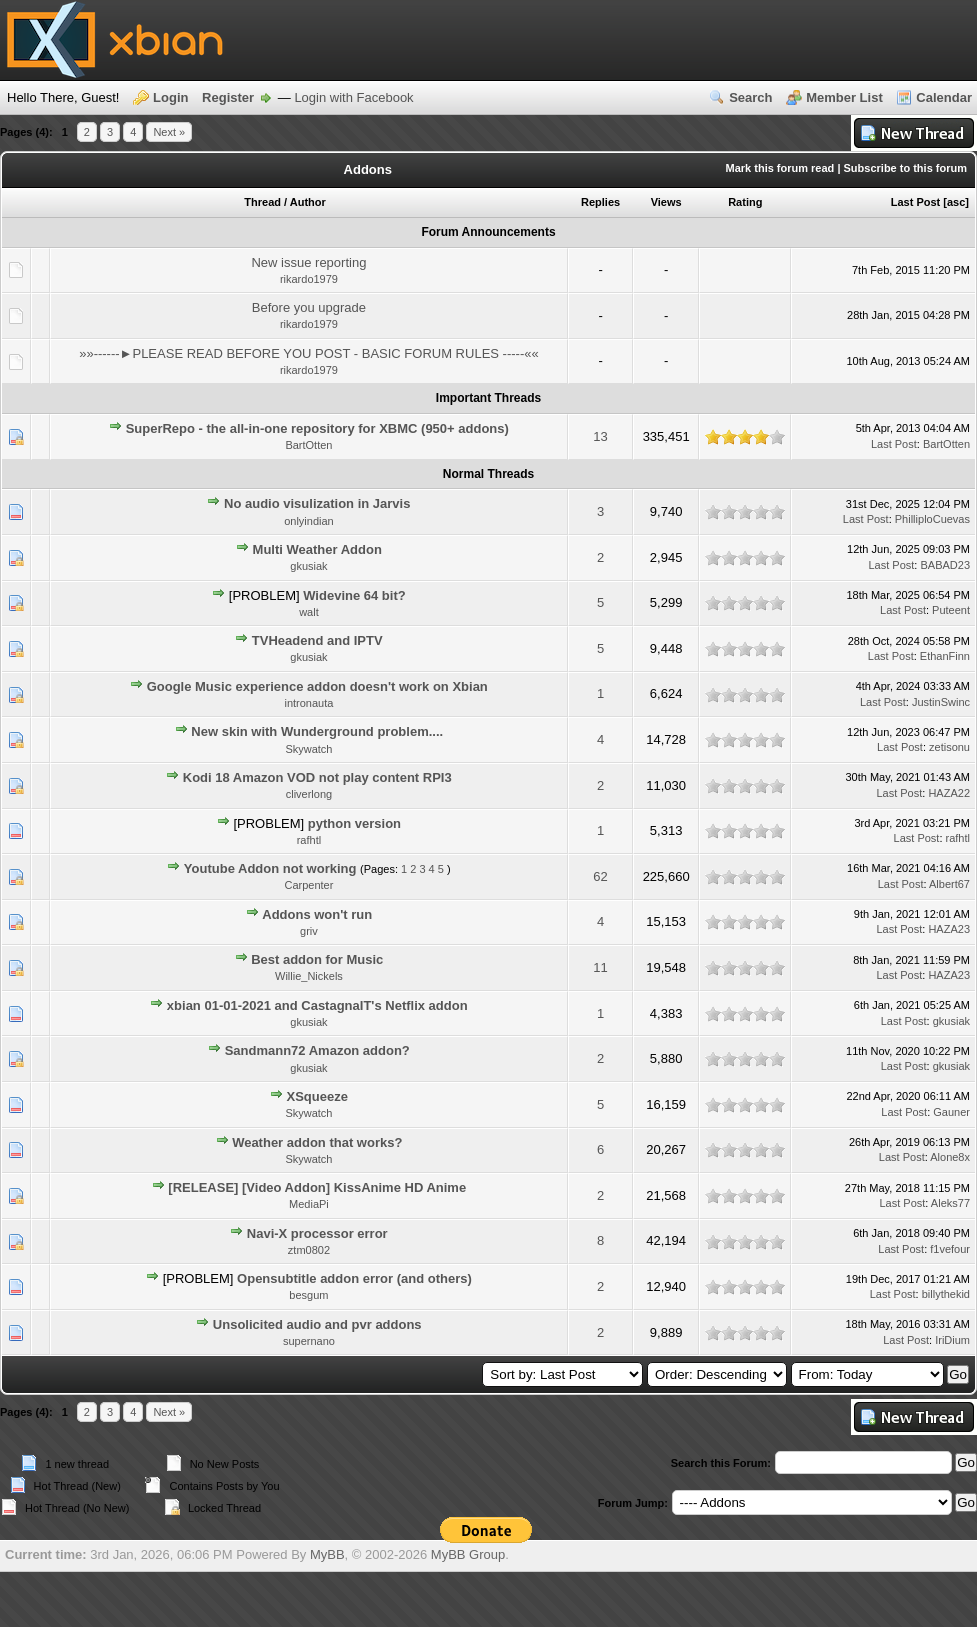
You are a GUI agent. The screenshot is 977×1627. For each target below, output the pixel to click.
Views (666, 202)
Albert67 (949, 884)
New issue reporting (308, 262)
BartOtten (308, 445)
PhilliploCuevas (932, 519)
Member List (844, 97)
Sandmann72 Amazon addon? (317, 1050)
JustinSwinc (941, 702)
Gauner (951, 1112)
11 (600, 967)
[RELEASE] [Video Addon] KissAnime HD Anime (317, 1187)
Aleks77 (950, 1203)
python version (354, 823)
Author (308, 202)
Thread (262, 202)
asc (956, 202)
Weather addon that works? (317, 1142)
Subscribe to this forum (905, 168)
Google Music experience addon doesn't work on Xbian (317, 686)
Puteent (951, 610)
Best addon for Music (317, 959)
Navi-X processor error (317, 1233)
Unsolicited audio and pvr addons (317, 1324)
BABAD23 (945, 565)
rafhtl (309, 840)
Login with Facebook (353, 97)
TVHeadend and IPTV (317, 640)
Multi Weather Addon (317, 549)
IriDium (952, 1340)
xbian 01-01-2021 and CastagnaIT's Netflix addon (317, 1005)
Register (228, 97)
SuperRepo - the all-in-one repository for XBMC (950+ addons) (317, 428)
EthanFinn (945, 656)
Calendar (944, 97)
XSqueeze (317, 1096)
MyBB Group (468, 1554)
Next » (169, 132)
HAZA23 (949, 929)
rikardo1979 (309, 279)
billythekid (946, 1294)
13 (600, 436)
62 (600, 876)
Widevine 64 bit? (354, 595)
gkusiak (308, 566)
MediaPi (309, 1204)
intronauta (308, 703)
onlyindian (309, 521)
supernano (309, 1341)
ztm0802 (309, 1250)
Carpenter (308, 885)
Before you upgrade (309, 307)
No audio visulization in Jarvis (317, 503)
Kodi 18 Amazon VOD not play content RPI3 (317, 777)
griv (309, 931)
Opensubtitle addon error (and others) (354, 1278)
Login (170, 97)
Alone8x (950, 1157)
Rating (745, 202)
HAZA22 (949, 793)
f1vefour (950, 1249)
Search (750, 97)
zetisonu (949, 747)
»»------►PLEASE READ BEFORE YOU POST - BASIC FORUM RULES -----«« (309, 353)
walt (309, 612)
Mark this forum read (780, 168)
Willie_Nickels (309, 976)
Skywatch (308, 749)
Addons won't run (317, 914)
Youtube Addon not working (270, 868)
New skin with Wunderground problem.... (317, 731)
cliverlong (309, 794)
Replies (600, 202)
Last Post (916, 202)
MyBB (327, 1554)
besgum (308, 1295)
